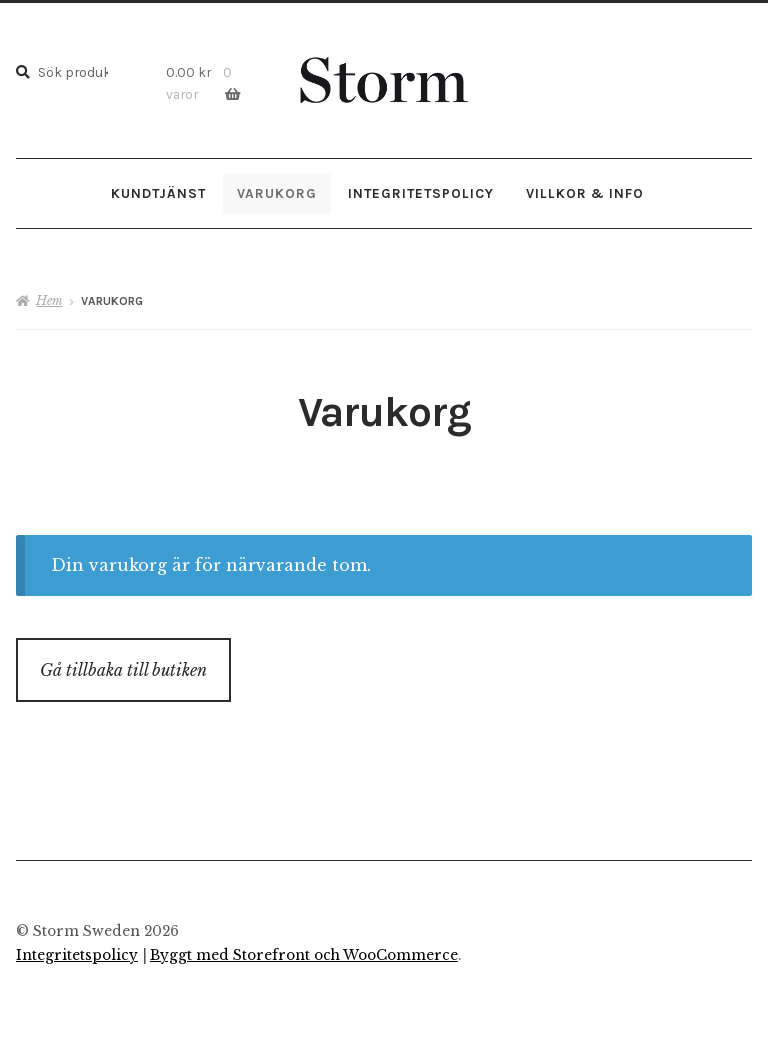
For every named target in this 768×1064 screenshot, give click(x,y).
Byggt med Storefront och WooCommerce (304, 955)
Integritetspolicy (421, 193)
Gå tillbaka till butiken (123, 670)
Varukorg (277, 193)
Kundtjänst (158, 193)
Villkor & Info (585, 193)
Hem (49, 300)
